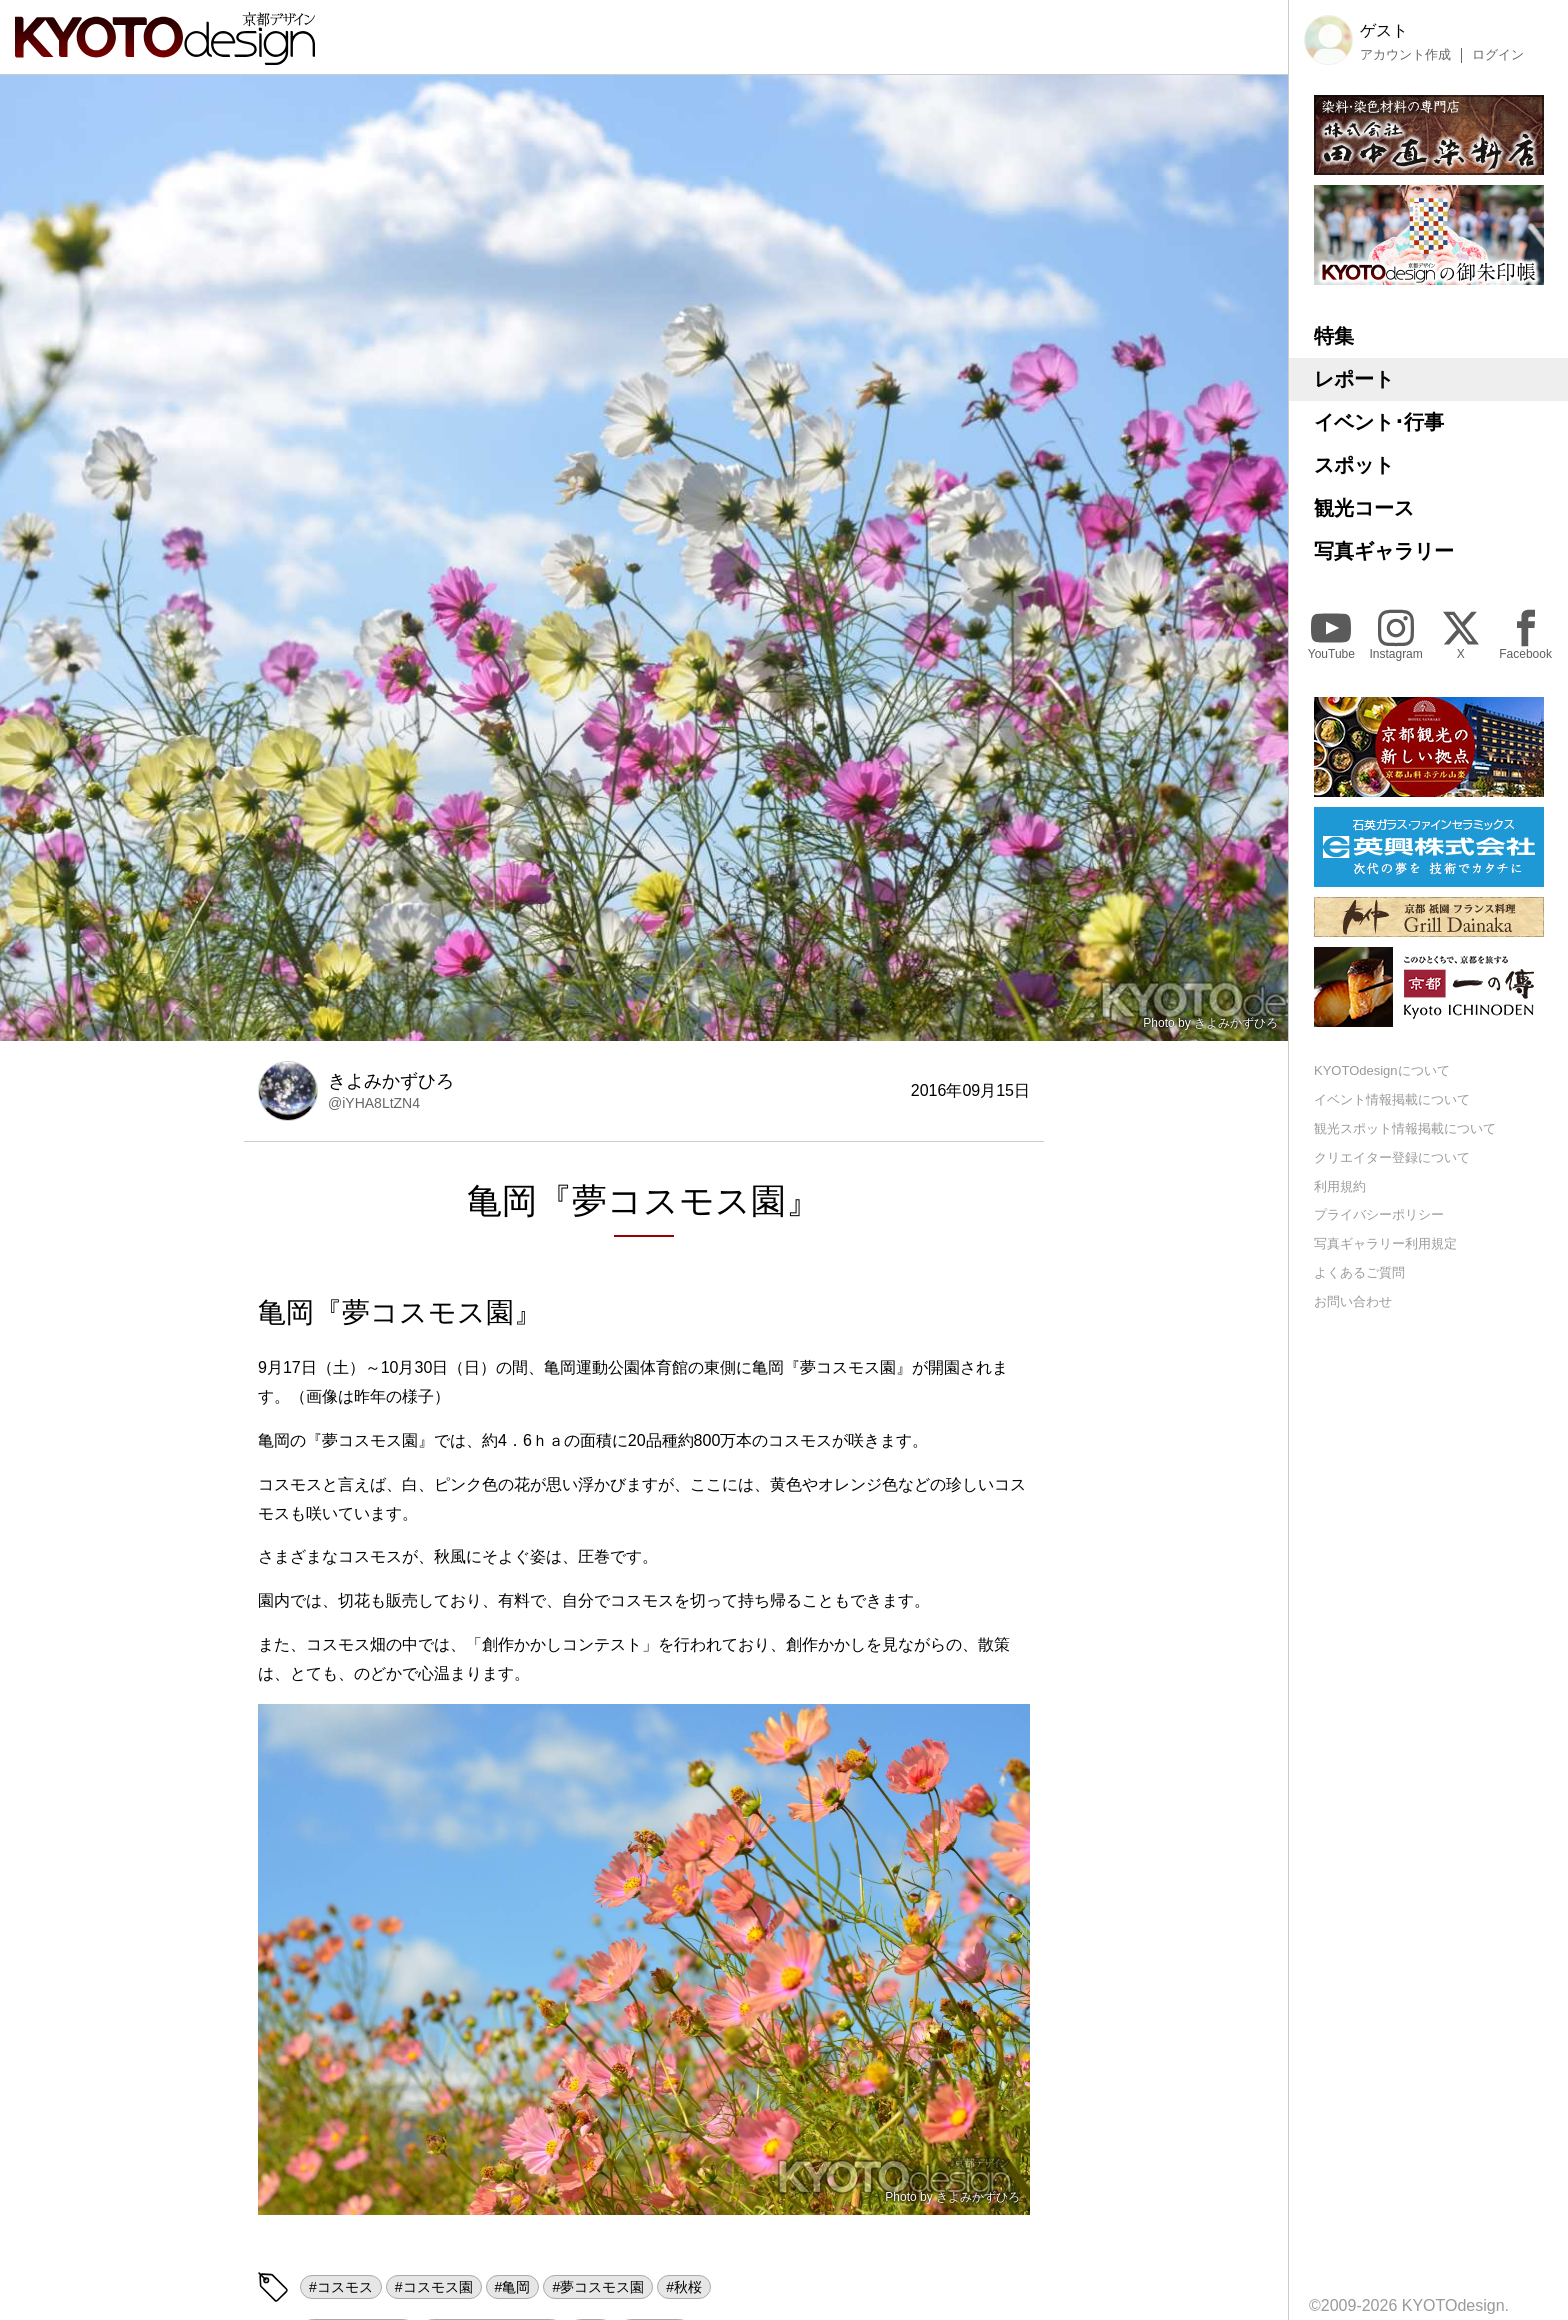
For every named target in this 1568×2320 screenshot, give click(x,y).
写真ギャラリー (1384, 551)
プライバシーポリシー (1379, 1214)
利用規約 (1340, 1186)
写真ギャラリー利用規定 (1385, 1243)
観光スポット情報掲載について (1405, 1128)
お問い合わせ (1353, 1301)
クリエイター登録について (1392, 1157)
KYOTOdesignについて (1382, 1070)
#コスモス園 (434, 2287)
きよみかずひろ (1236, 1023)
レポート (1354, 379)
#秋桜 (684, 2287)
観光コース (1364, 508)
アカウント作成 (1405, 55)
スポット (1354, 465)
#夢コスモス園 (598, 2287)
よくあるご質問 (1359, 1272)
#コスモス (341, 2287)
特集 (1334, 336)
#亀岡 (513, 2287)
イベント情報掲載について (1392, 1099)
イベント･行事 (1379, 422)
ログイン (1498, 55)
